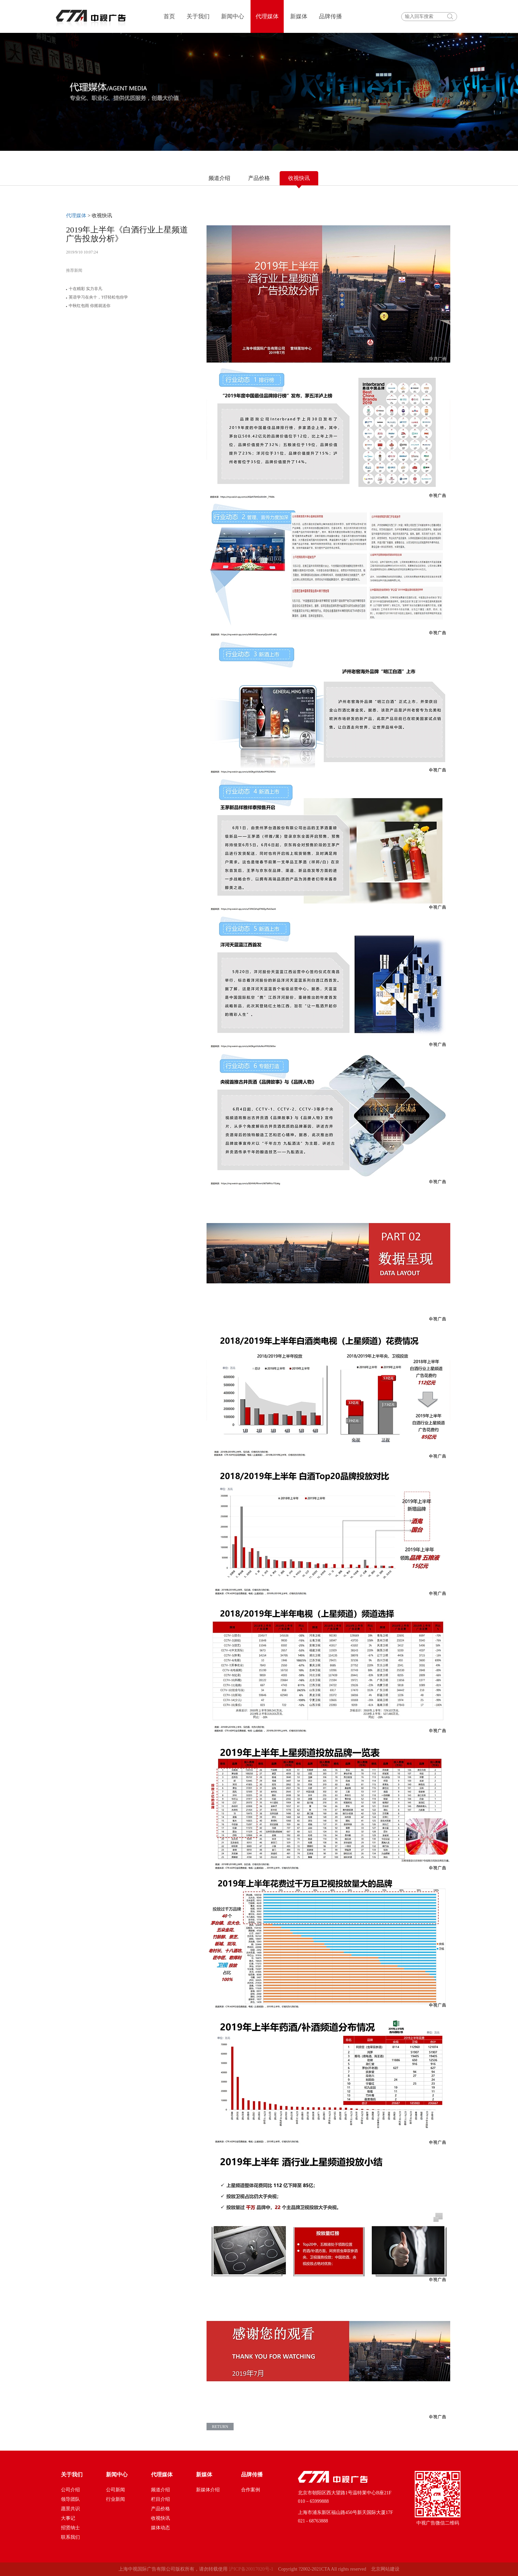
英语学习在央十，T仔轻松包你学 (97, 297)
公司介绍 (70, 2489)
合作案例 (250, 2489)
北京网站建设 (385, 2569)
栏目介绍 (160, 2499)
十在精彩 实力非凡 (84, 288)
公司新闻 (115, 2489)
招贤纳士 (70, 2527)
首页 (169, 16)
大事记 (68, 2518)
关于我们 (198, 16)
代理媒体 (267, 16)
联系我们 (70, 2537)
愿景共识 (70, 2508)
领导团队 (70, 2499)
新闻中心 (232, 16)
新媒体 (298, 16)
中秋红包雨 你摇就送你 (88, 305)
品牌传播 (330, 16)
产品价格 (259, 178)
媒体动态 (160, 2527)
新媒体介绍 (208, 2489)
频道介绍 (219, 178)
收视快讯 (160, 2518)
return (220, 2426)
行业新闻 (115, 2499)
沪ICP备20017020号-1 (251, 2569)
